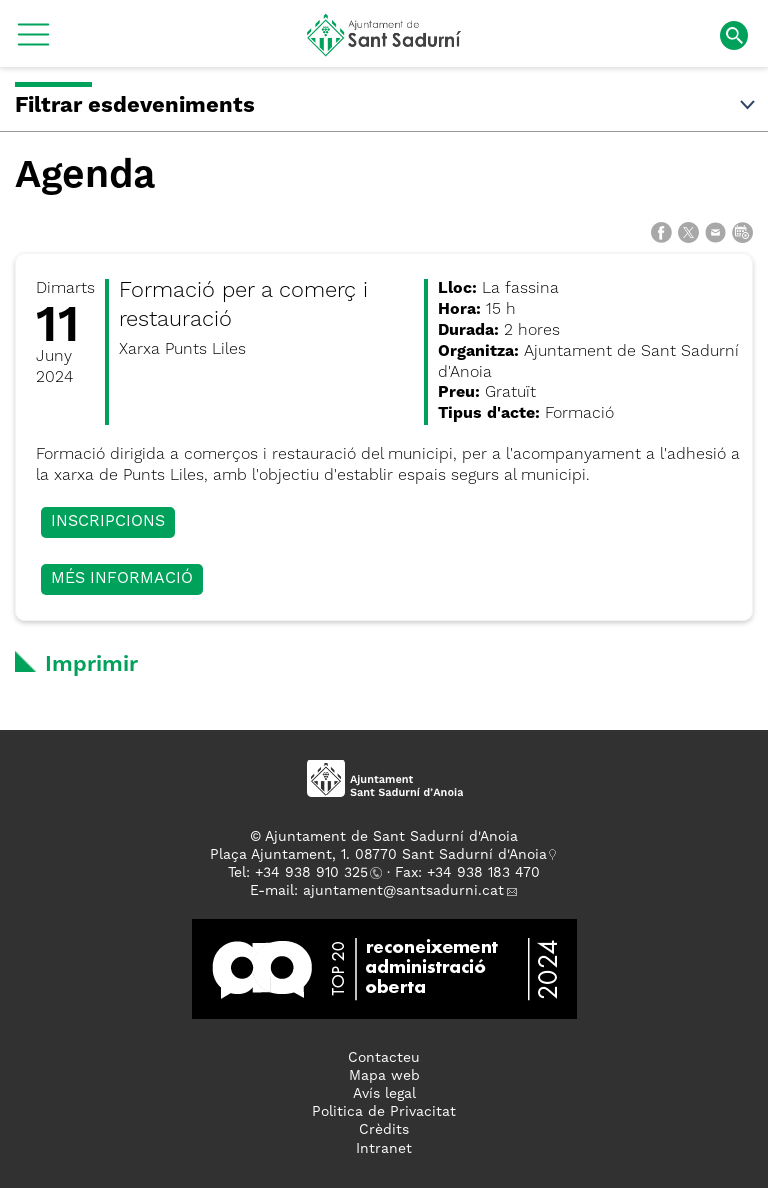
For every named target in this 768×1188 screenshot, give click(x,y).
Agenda (85, 176)
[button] (33, 42)
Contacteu (384, 1058)
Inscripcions (108, 522)
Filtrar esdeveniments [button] (386, 106)
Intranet (384, 1149)
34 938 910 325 (315, 873)
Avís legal (384, 1094)
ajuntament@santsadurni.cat (403, 891)
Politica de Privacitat (384, 1112)
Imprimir (91, 665)
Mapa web (384, 1076)
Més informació (122, 579)
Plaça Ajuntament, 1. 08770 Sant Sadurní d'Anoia (378, 855)
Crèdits (384, 1130)
